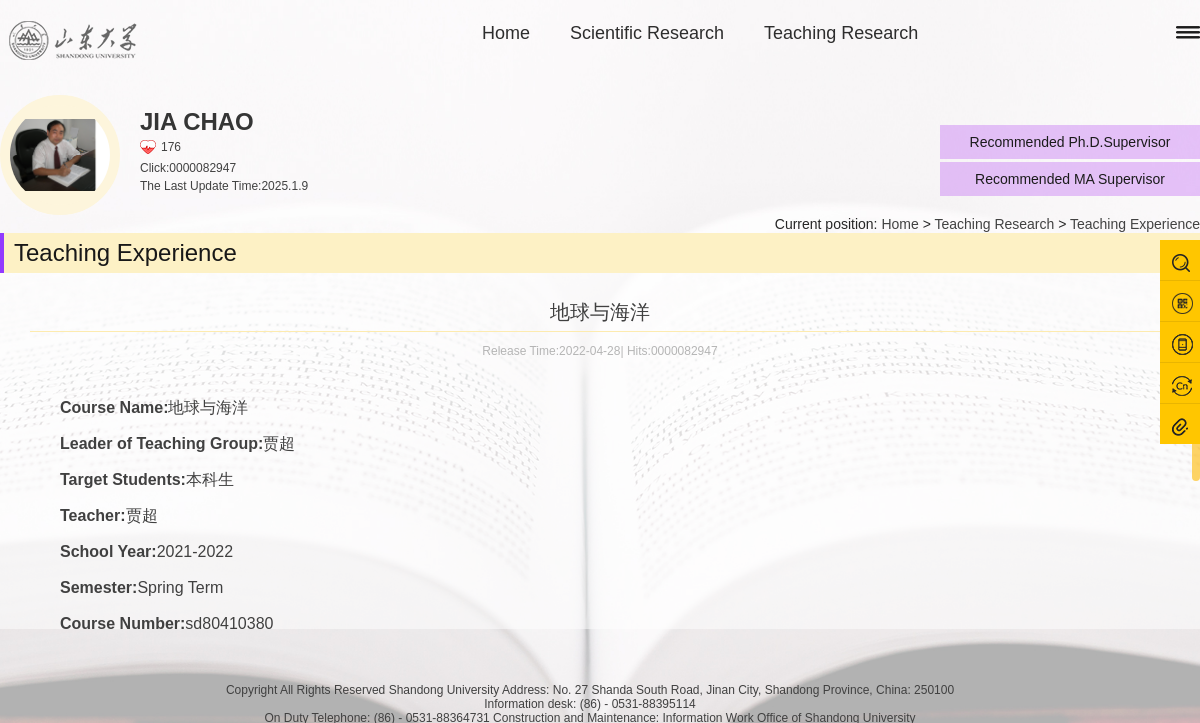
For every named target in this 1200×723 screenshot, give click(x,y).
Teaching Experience (1135, 224)
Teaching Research (841, 33)
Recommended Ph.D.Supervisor (1070, 142)
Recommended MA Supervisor (1070, 179)
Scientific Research (647, 33)
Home (506, 33)
